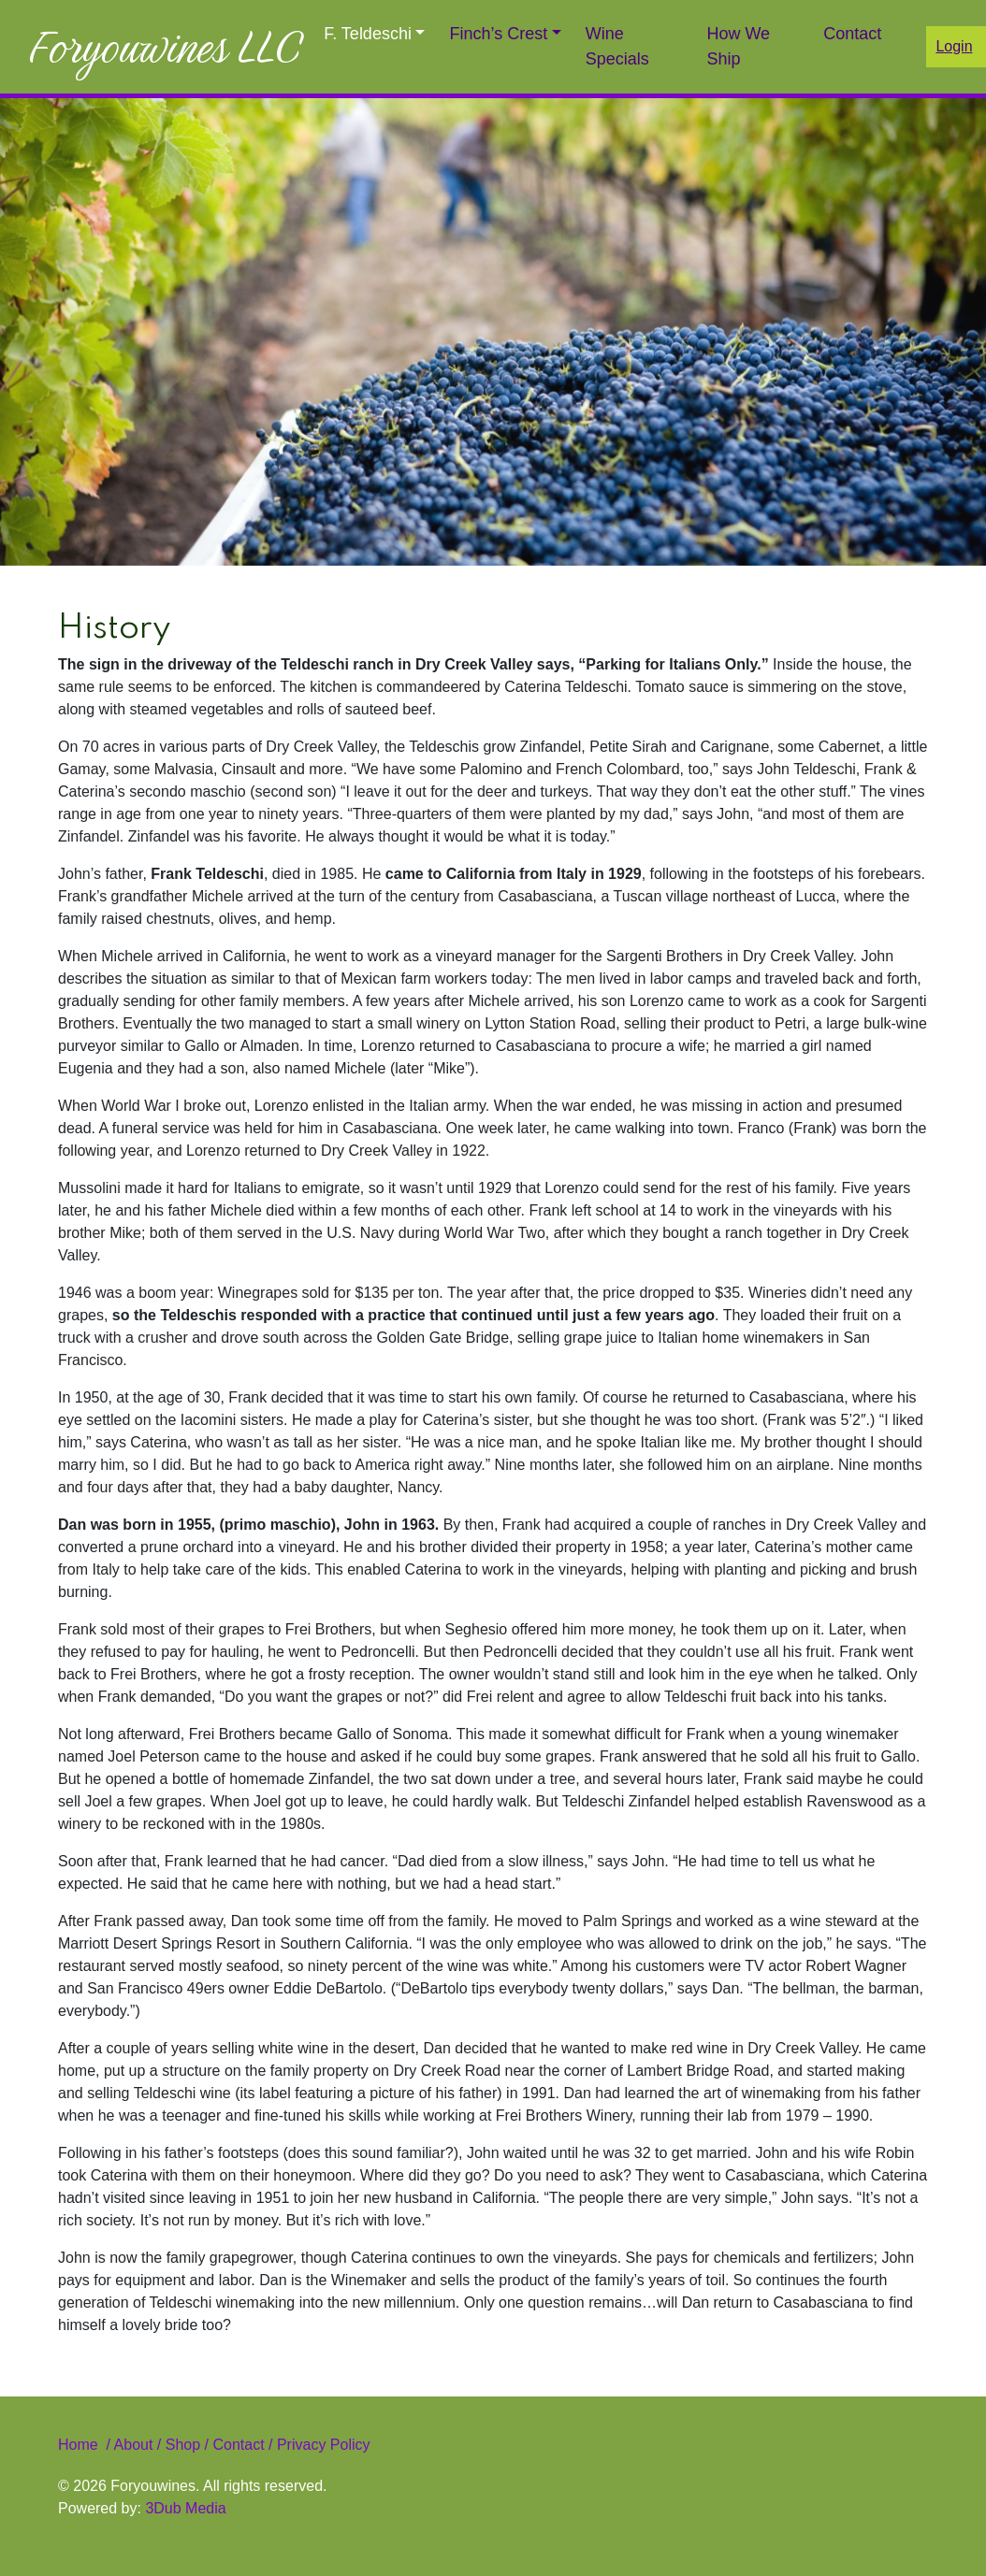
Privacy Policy (321, 2445)
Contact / (242, 2445)
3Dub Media (185, 2508)
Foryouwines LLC (164, 46)
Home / (86, 2445)
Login (953, 46)
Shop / (187, 2445)
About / (140, 2445)
